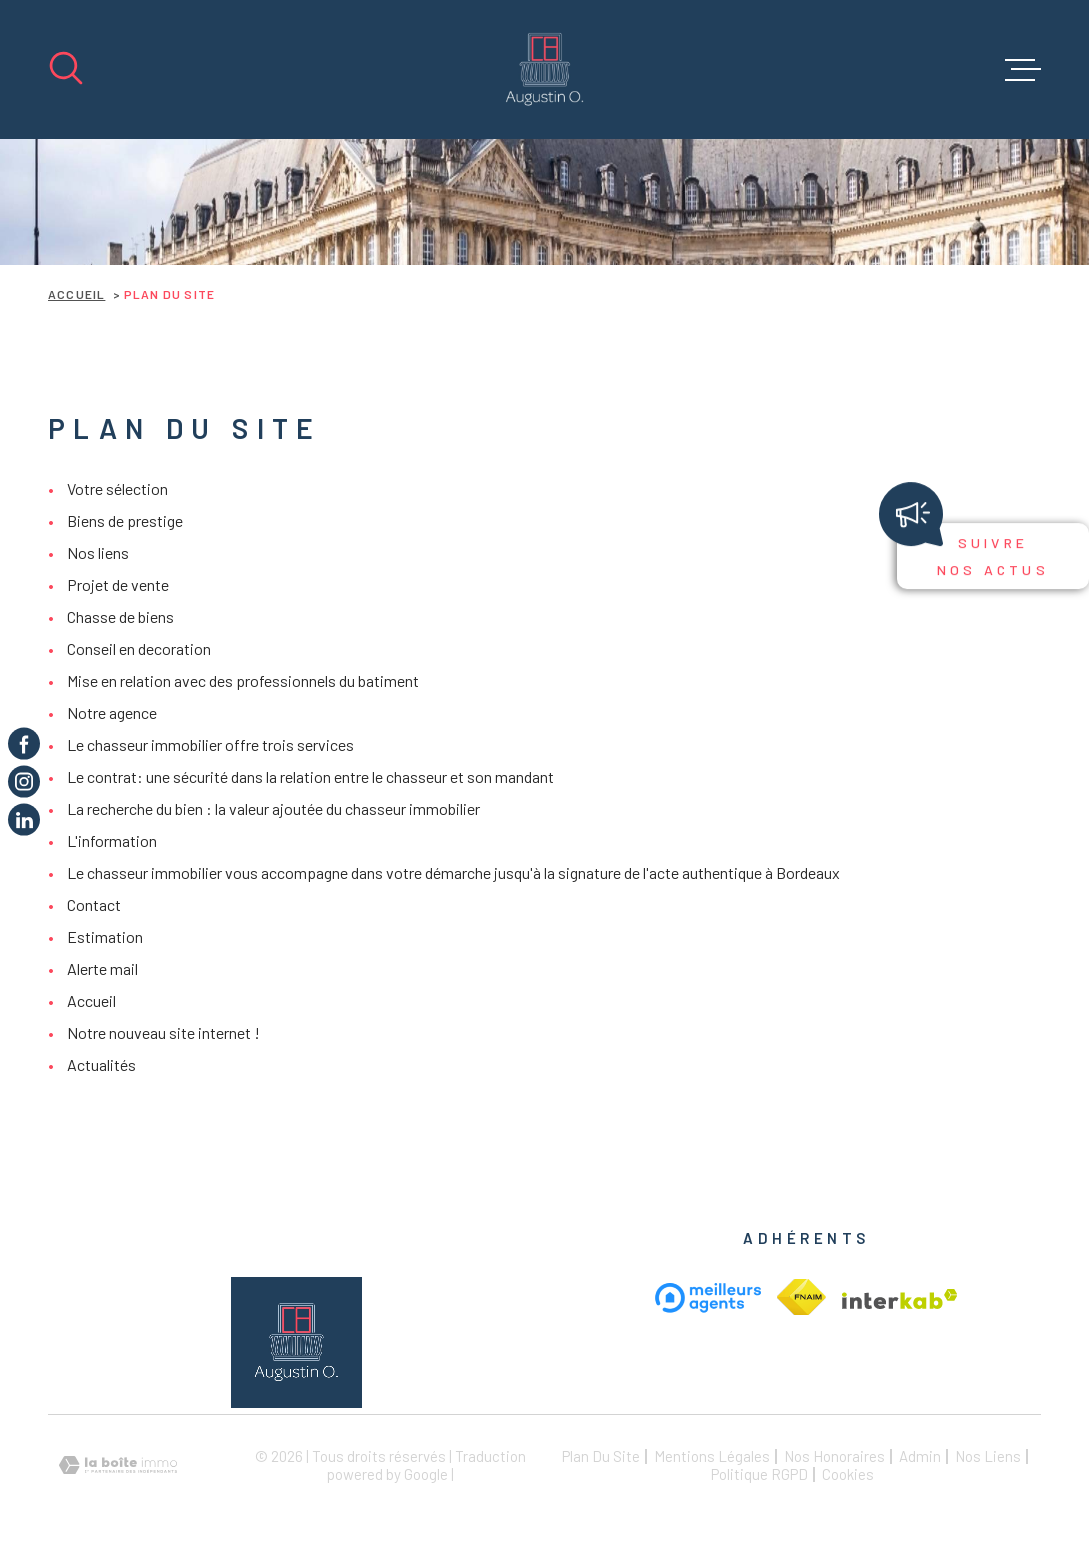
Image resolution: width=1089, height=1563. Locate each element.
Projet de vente (118, 584)
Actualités (101, 1064)
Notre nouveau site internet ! (163, 1032)
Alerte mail (102, 968)
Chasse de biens (120, 616)
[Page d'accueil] (544, 69)
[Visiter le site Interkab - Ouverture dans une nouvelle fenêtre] (801, 1297)
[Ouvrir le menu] (1023, 70)
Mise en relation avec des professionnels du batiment (243, 680)
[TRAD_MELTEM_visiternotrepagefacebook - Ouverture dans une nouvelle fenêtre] (24, 743)
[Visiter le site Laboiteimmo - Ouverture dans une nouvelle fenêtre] (118, 1465)
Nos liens (98, 552)
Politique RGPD (759, 1474)
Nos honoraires (834, 1456)
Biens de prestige (125, 520)
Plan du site (601, 1456)
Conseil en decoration (139, 648)
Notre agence (112, 712)
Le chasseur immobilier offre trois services (210, 744)
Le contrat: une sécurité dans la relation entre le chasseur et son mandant (310, 776)
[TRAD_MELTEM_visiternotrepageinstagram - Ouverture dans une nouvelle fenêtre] (24, 782)
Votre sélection (117, 488)
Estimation (105, 936)
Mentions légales (712, 1456)
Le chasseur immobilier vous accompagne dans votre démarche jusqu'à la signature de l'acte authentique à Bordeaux (453, 872)
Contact (94, 904)
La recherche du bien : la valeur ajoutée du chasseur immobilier (273, 808)
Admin (920, 1456)
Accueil (76, 294)
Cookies (848, 1474)
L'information (112, 840)
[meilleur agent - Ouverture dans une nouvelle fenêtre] (708, 1297)
